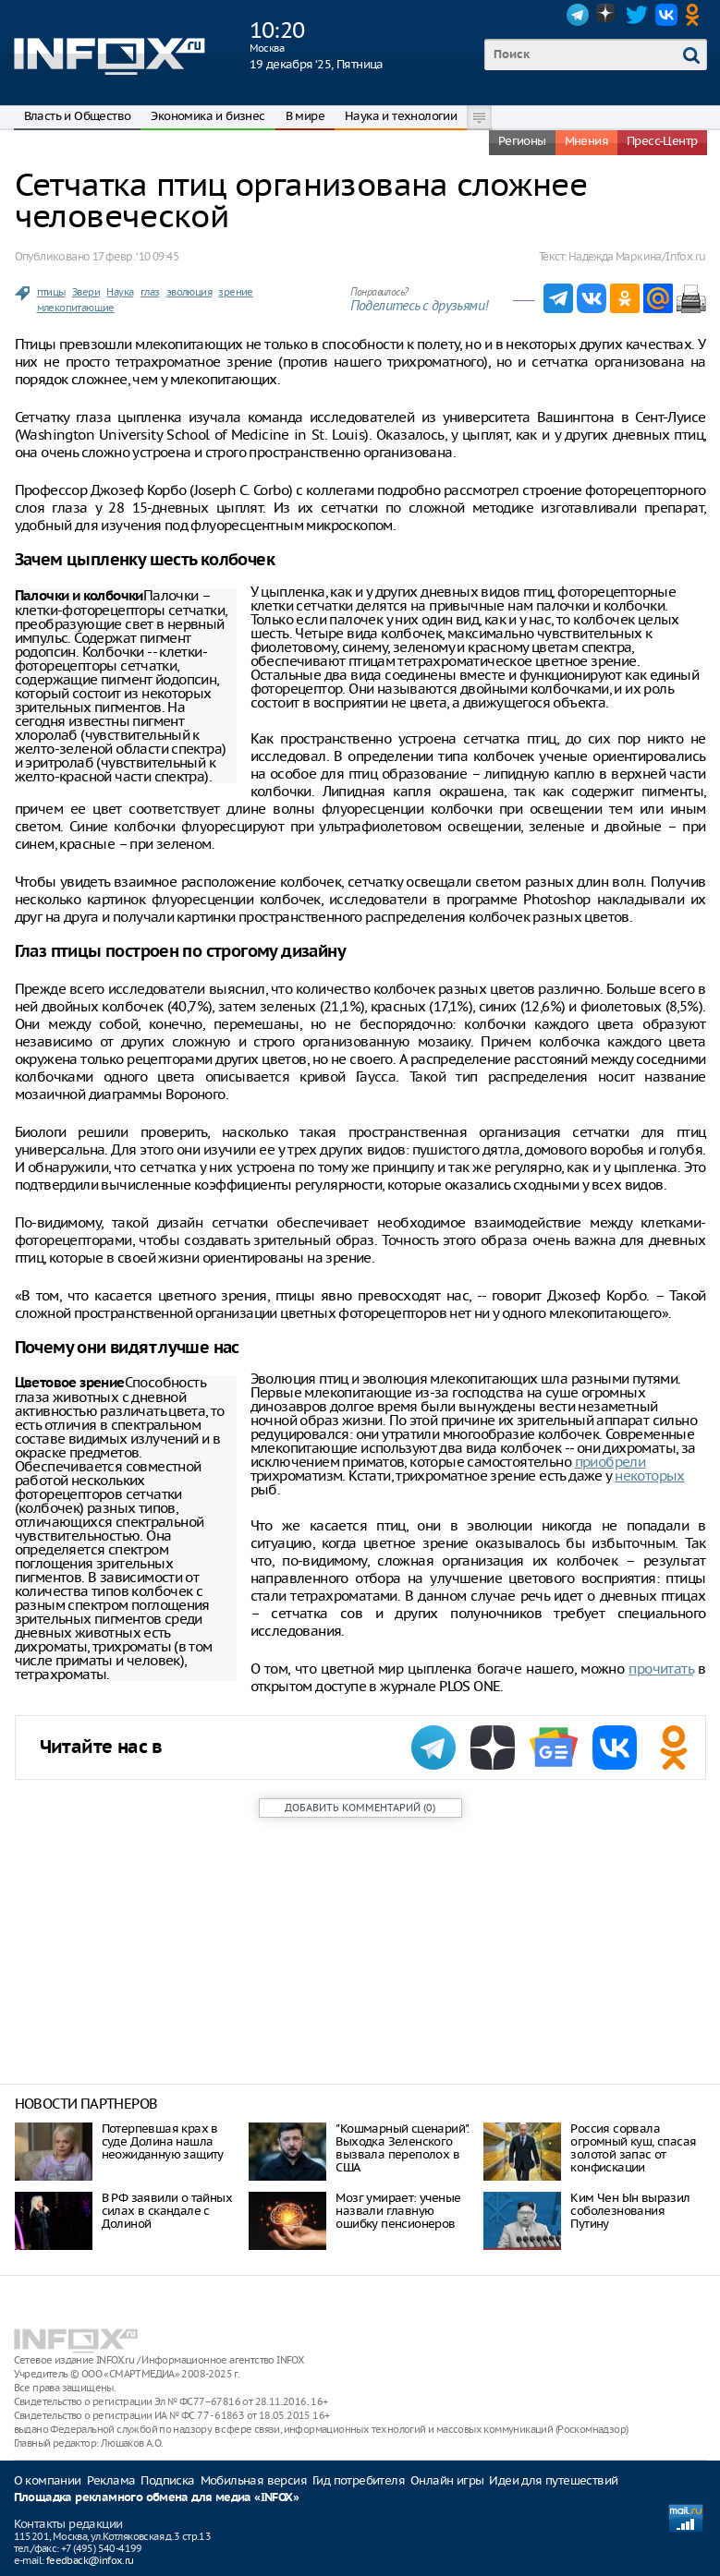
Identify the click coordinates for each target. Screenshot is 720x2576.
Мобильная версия (254, 2480)
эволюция (189, 291)
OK (696, 15)
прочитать (660, 1668)
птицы (51, 291)
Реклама (111, 2480)
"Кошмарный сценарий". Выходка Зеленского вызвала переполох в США (402, 2148)
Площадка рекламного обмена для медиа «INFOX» (156, 2498)
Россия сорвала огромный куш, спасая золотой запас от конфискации (633, 2148)
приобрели (610, 1461)
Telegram (578, 15)
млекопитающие (76, 307)
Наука (119, 291)
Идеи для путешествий (553, 2480)
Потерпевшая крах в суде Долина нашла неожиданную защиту (163, 2141)
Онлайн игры (446, 2480)
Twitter (637, 15)
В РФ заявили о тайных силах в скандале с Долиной (167, 2210)
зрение (235, 291)
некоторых (650, 1475)
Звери (86, 291)
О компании (47, 2480)
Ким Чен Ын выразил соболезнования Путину (629, 2210)
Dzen (607, 15)
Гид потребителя (358, 2480)
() (360, 1807)
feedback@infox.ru (90, 2560)
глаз (150, 291)
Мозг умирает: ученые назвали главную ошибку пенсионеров (398, 2210)
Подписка (167, 2480)
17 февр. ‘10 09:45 (135, 256)
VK (666, 15)
